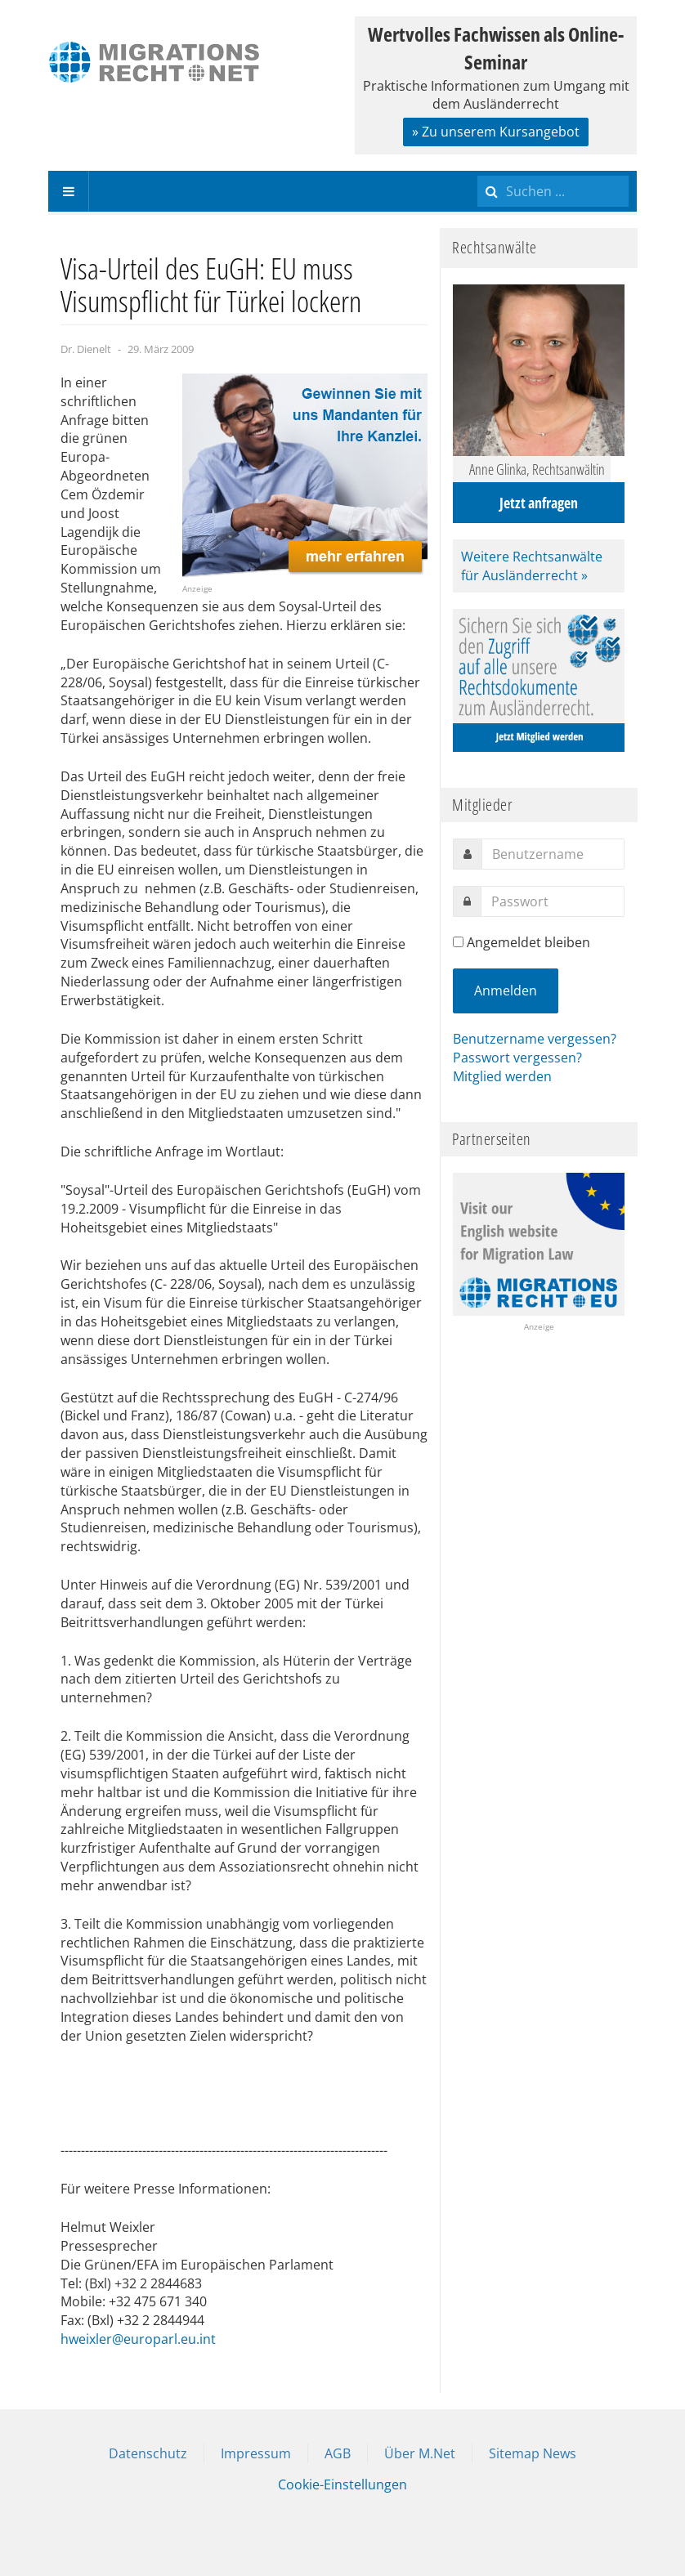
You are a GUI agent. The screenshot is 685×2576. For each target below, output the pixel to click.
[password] (553, 901)
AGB (338, 2453)
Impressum (256, 2453)
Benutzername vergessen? (534, 1039)
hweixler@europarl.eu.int (138, 2339)
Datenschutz (148, 2453)
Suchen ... (477, 171)
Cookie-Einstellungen (342, 2484)
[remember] (458, 942)
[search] (553, 191)
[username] (553, 854)
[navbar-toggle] (68, 191)
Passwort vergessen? (517, 1058)
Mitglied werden (502, 1076)
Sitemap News (532, 2453)
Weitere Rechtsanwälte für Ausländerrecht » (531, 566)
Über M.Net (419, 2453)
